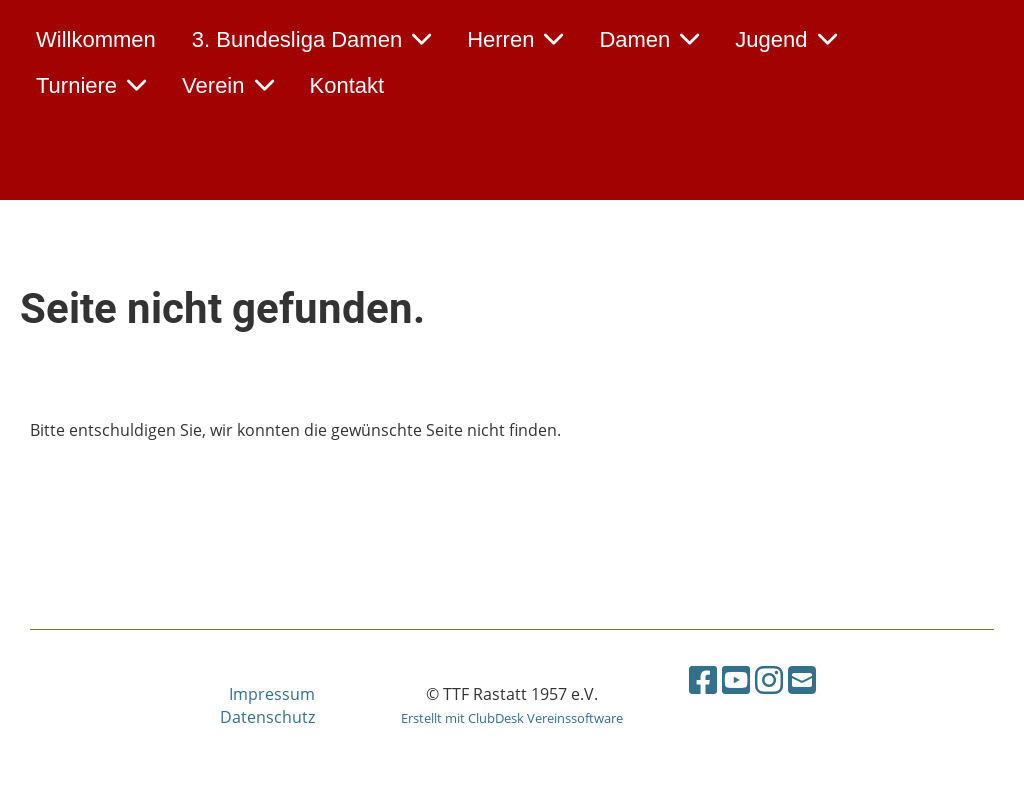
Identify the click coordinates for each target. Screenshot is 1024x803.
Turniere (91, 85)
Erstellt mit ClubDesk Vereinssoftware (512, 718)
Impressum (272, 694)
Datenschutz (267, 717)
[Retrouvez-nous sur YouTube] (736, 679)
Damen (649, 39)
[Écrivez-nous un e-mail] (802, 679)
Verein (227, 85)
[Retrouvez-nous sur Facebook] (703, 679)
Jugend (785, 39)
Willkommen (96, 39)
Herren (515, 39)
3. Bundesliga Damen (311, 39)
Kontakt (347, 85)
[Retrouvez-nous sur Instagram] (769, 679)
